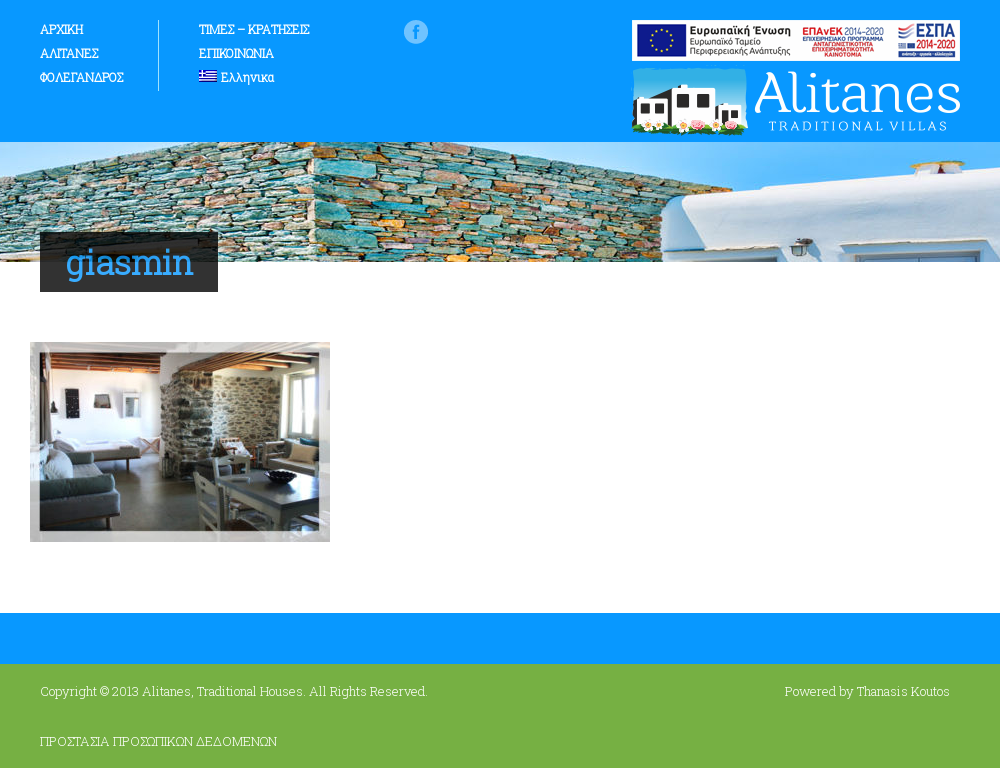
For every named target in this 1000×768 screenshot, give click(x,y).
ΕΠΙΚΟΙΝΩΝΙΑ (236, 53)
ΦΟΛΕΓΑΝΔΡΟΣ (81, 77)
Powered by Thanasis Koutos (867, 691)
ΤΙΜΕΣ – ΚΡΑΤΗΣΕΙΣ (254, 29)
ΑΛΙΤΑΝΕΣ (69, 53)
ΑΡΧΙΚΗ (61, 29)
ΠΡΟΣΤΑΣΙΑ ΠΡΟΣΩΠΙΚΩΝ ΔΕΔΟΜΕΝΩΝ (158, 741)
